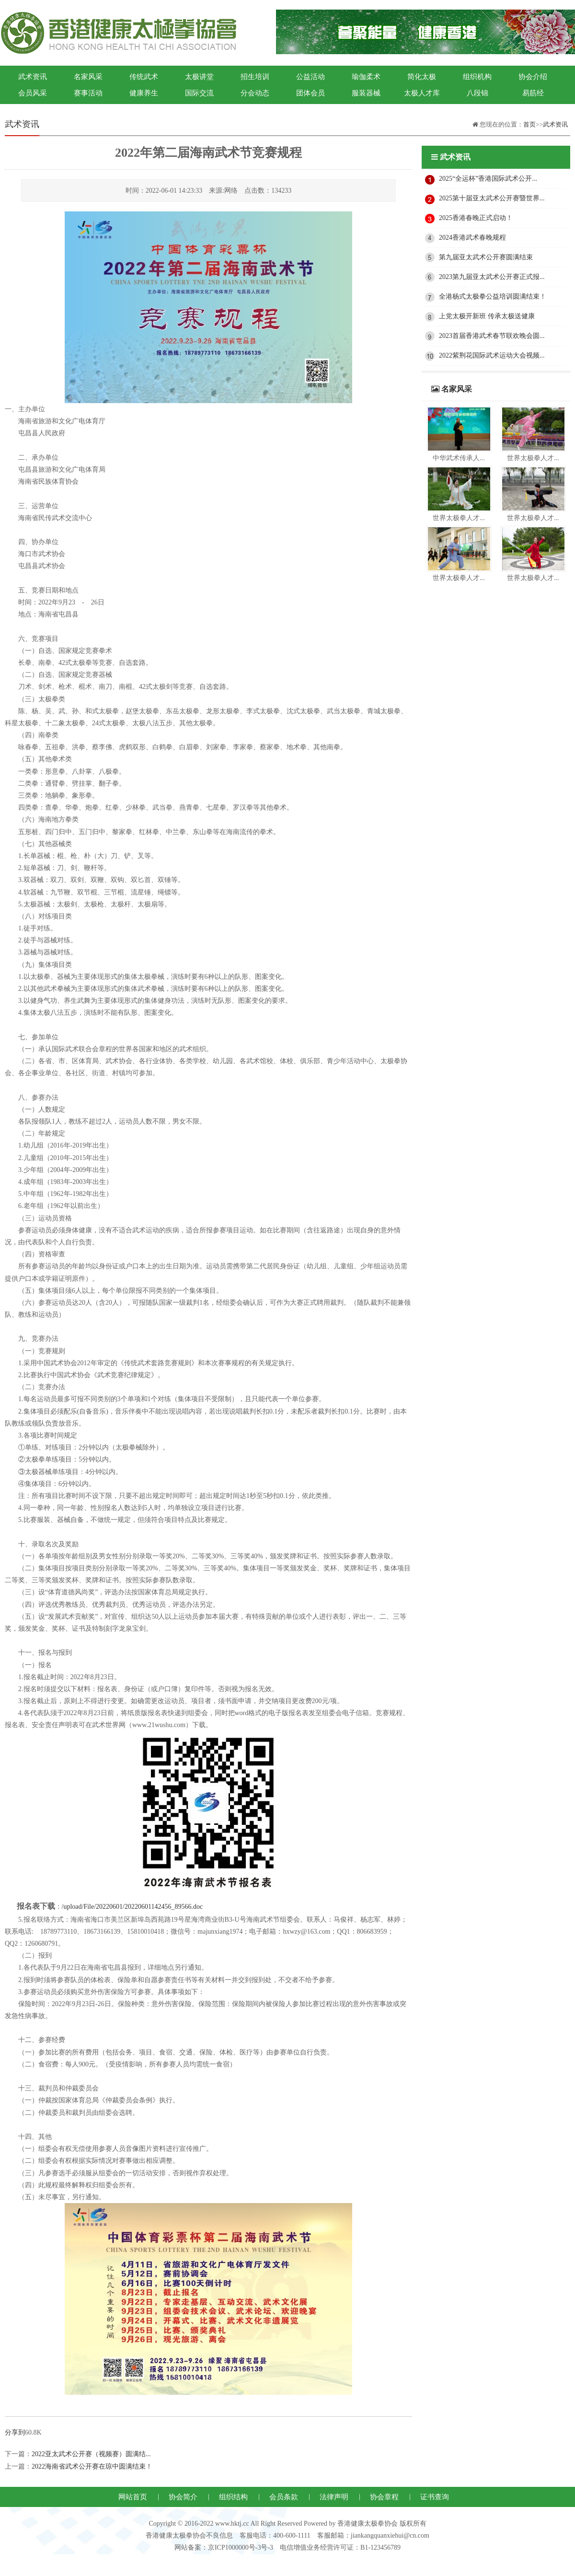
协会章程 (384, 2497)
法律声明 (334, 2497)
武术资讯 (32, 77)
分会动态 (255, 93)
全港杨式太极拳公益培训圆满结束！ (492, 296)
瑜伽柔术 (366, 77)
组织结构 (233, 2497)
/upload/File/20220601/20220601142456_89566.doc (132, 1906)
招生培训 (255, 77)
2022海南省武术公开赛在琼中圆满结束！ (92, 2466)
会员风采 (32, 93)
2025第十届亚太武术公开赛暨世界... (492, 198)
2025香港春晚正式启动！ (476, 217)
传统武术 (143, 77)
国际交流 (199, 93)
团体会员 (310, 93)
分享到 (15, 2432)
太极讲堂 (199, 77)
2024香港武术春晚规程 (472, 237)
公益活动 (310, 77)
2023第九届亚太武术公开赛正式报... (492, 276)
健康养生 (143, 93)
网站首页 (132, 2497)
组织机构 (477, 77)
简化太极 (421, 77)
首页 (529, 124)
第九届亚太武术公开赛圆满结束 (486, 257)
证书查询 (434, 2497)
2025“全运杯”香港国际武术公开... (488, 178)
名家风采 (88, 77)
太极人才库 (422, 93)
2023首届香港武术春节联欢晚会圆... (492, 335)
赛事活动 (88, 93)
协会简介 (183, 2497)
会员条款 (283, 2497)
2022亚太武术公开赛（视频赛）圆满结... (91, 2454)
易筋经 (533, 93)
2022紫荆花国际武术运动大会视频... (492, 355)
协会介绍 (532, 77)
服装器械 (366, 93)
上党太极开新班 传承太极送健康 (487, 316)
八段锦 (477, 93)
